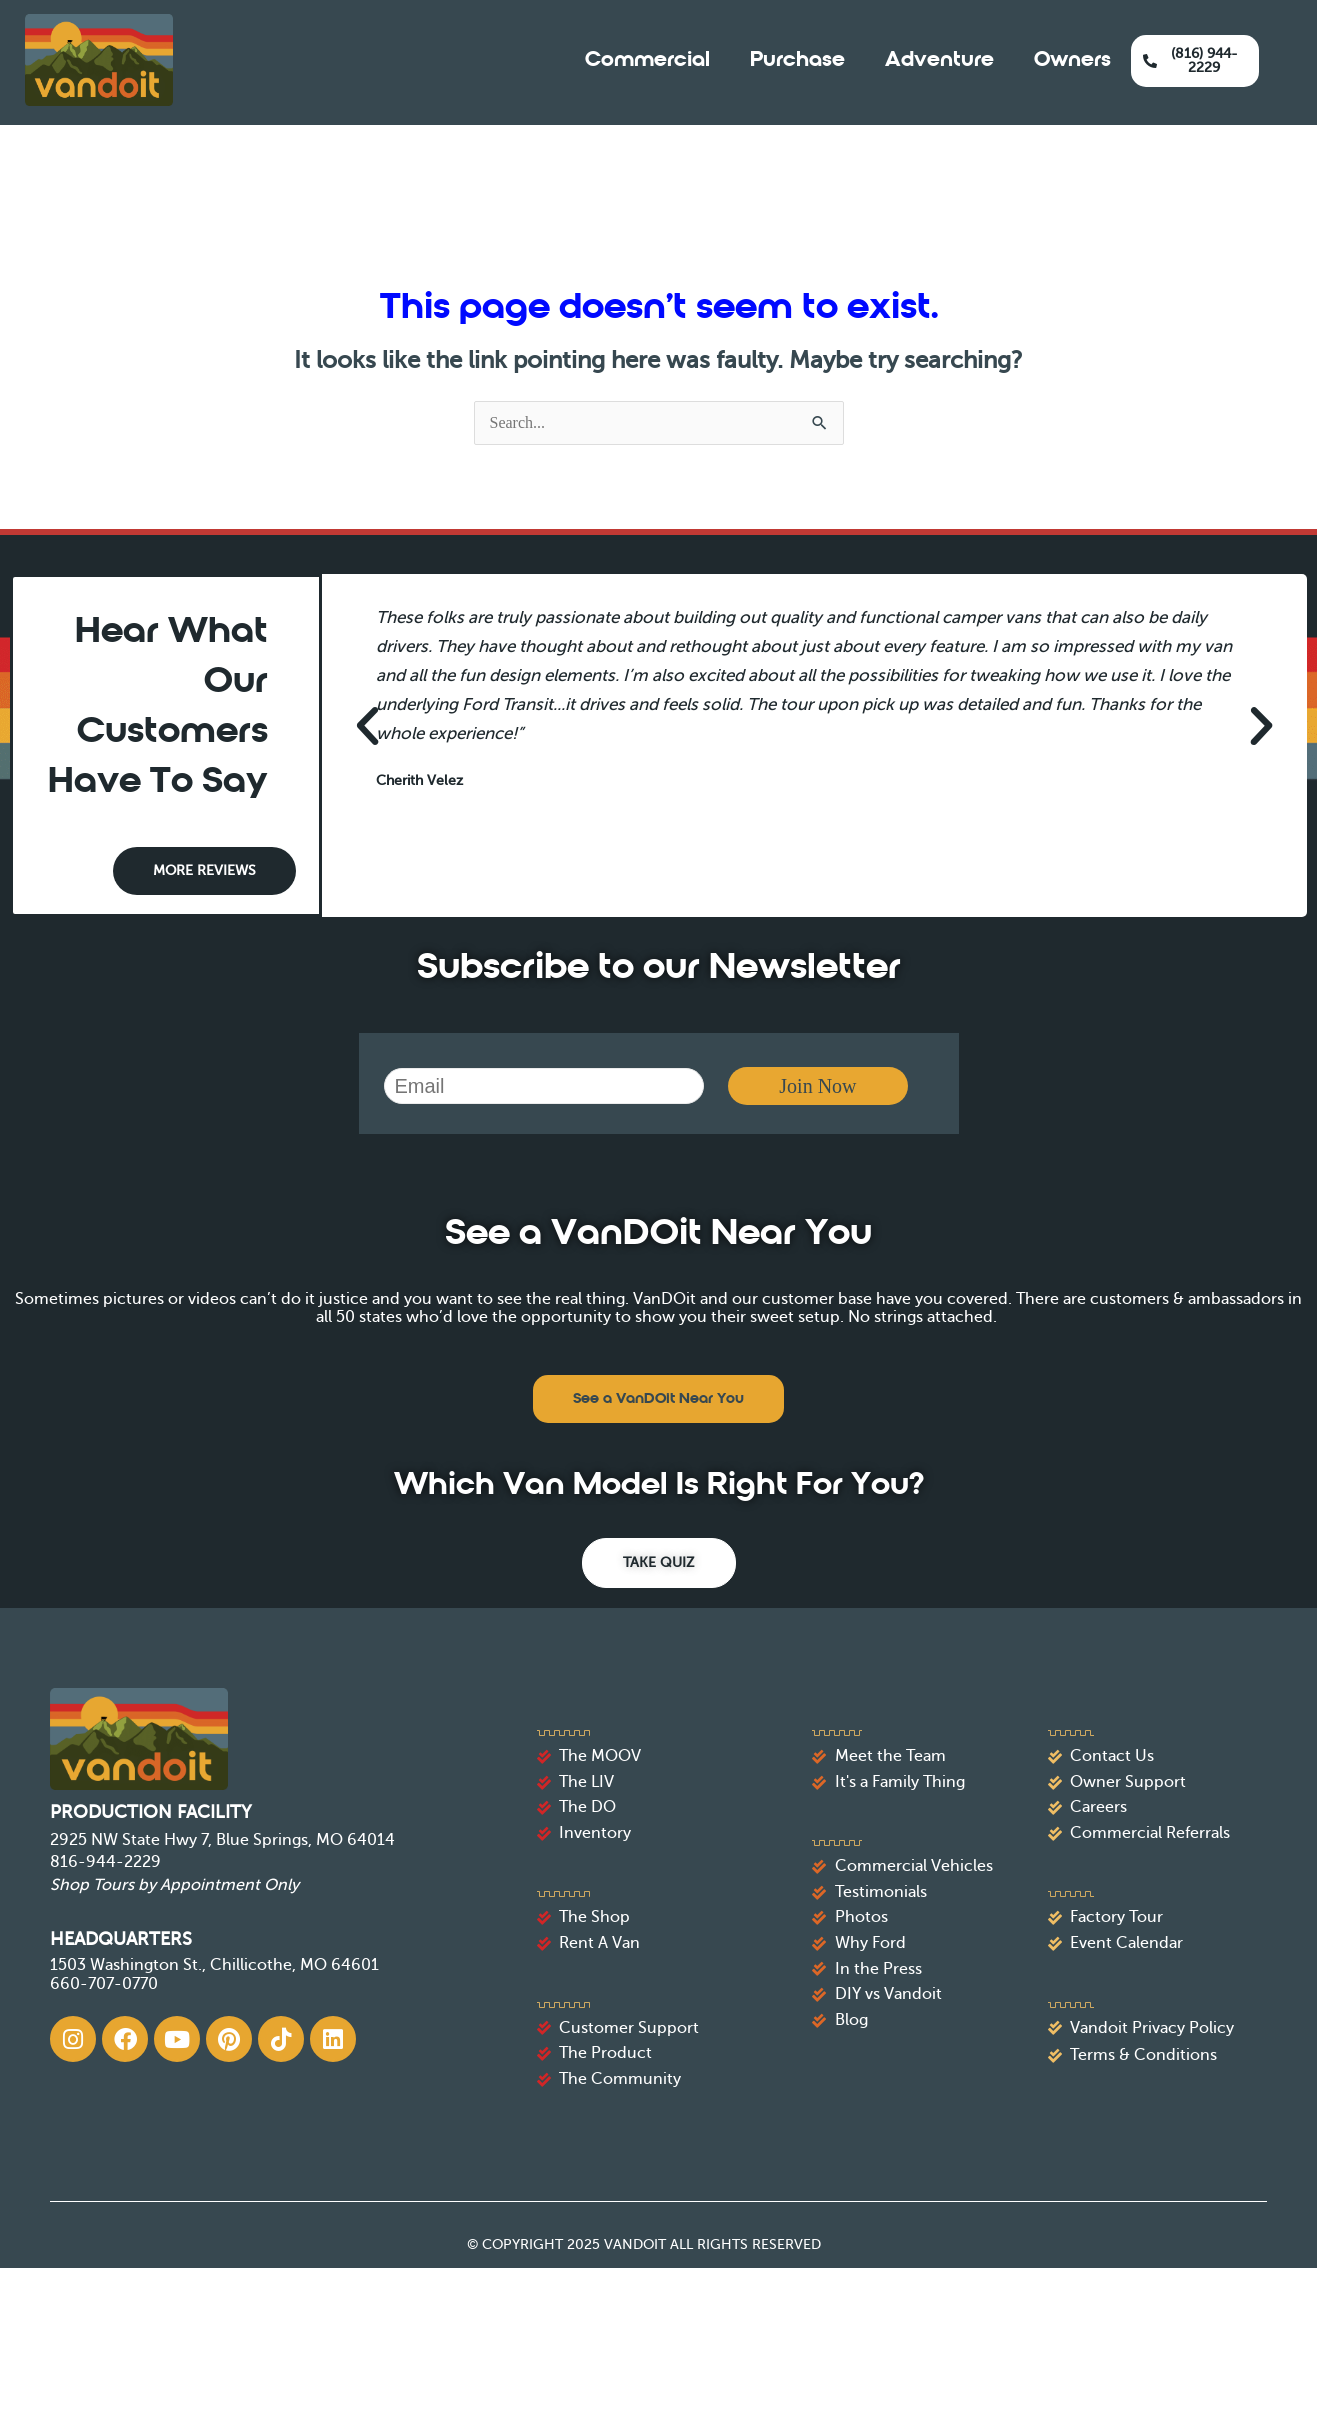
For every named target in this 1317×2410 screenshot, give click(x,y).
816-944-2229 (105, 1862)
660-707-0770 (104, 1984)
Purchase (797, 60)
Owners (1072, 60)
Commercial (647, 60)
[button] (367, 725)
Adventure (939, 60)
